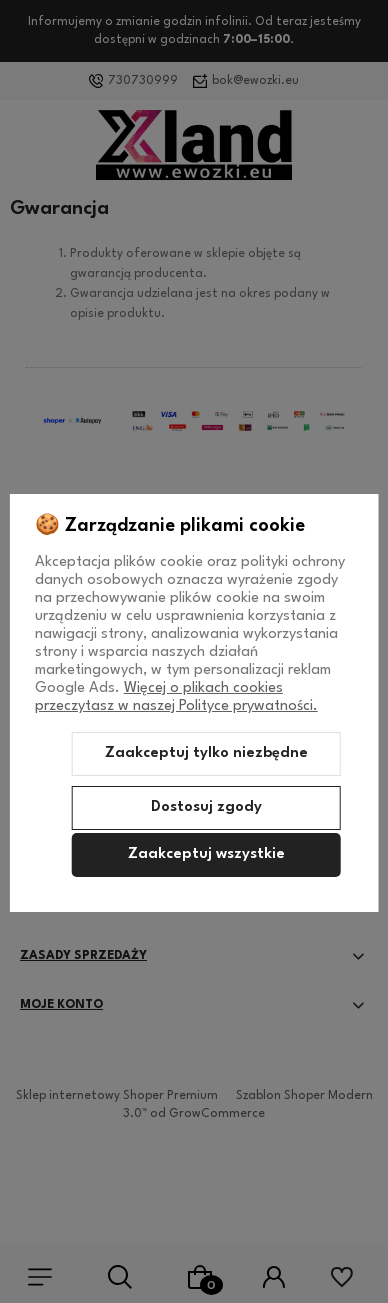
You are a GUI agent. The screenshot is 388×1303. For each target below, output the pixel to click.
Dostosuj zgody (206, 807)
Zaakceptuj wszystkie (206, 854)
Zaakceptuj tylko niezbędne (206, 753)
